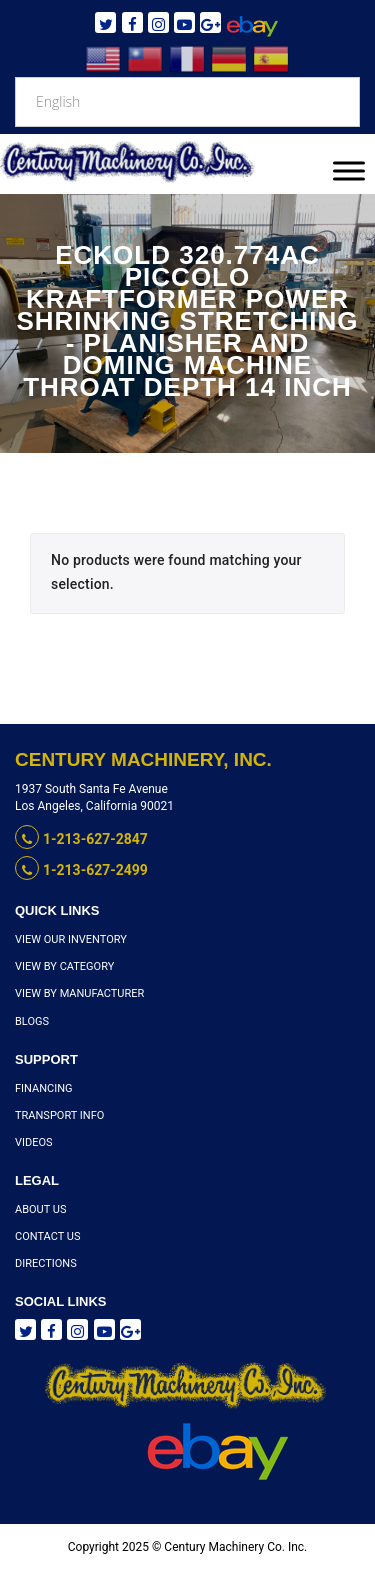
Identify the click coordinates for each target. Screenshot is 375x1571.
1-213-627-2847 (81, 839)
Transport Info (59, 1115)
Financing (44, 1088)
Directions (46, 1263)
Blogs (32, 1021)
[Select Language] (187, 102)
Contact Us (47, 1236)
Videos (34, 1142)
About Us (40, 1209)
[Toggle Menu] (349, 170)
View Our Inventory (71, 939)
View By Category (64, 966)
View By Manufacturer (79, 993)
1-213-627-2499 (81, 870)
